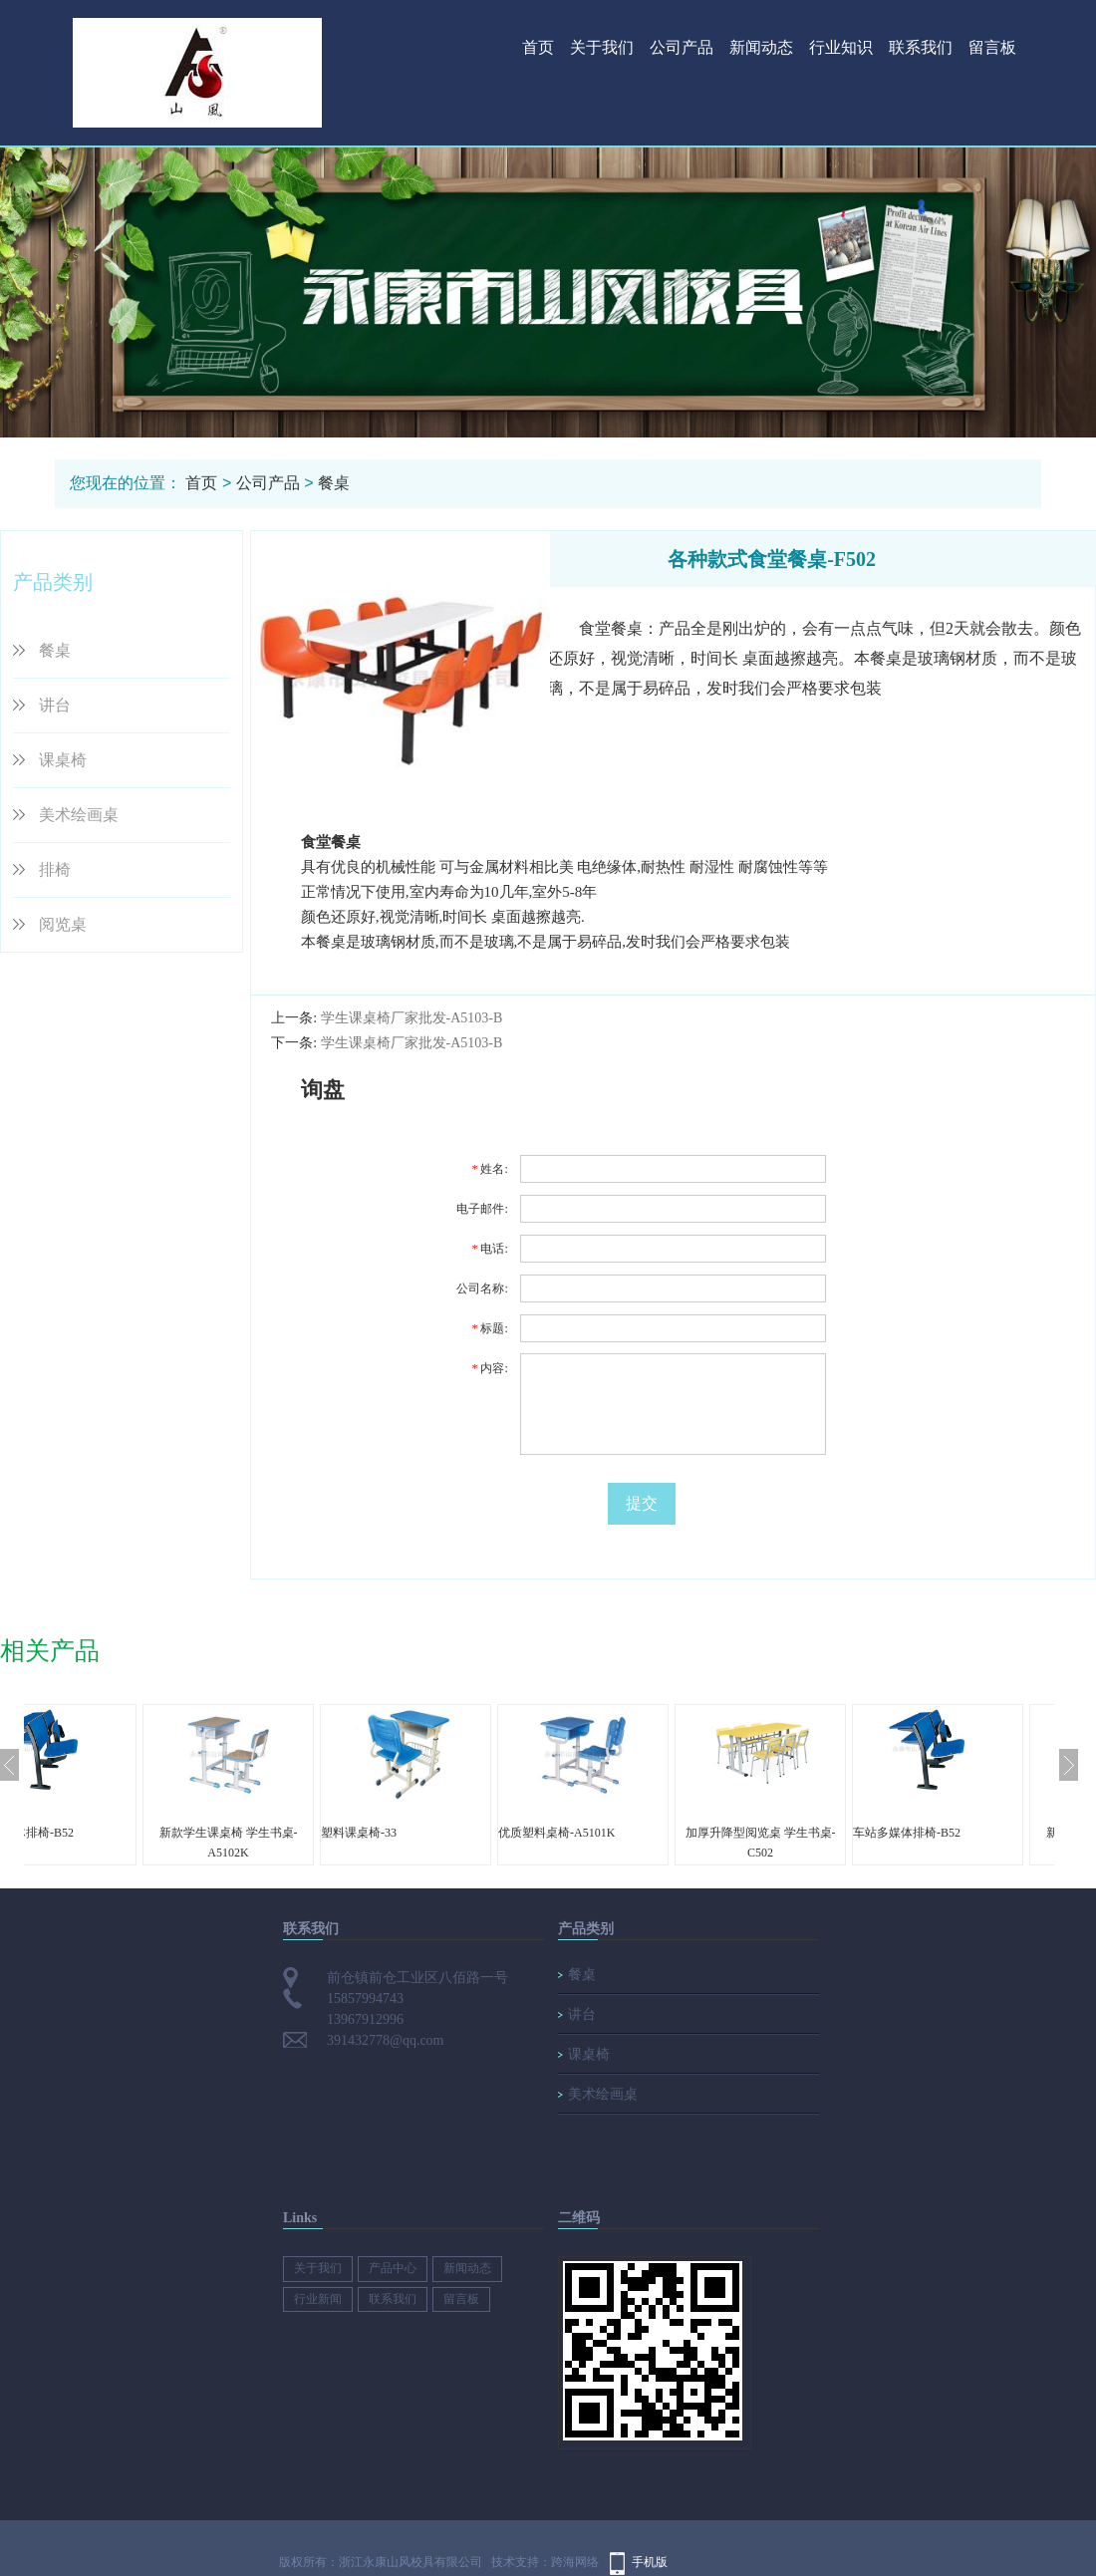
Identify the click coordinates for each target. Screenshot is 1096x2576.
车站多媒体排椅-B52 (99, 1833)
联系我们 (921, 47)
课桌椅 (63, 759)
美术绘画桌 (79, 814)
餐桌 (334, 482)
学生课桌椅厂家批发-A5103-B (412, 1017)
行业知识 (841, 47)
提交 (642, 1503)
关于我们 (602, 47)
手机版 (650, 2562)
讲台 (55, 705)
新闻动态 (761, 47)
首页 (538, 47)
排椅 (55, 869)
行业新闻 (318, 2299)
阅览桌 (63, 924)
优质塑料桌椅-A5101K (636, 1833)
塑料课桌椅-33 (438, 1833)
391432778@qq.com (385, 2040)
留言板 (992, 47)
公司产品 (681, 47)
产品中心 (392, 2268)
